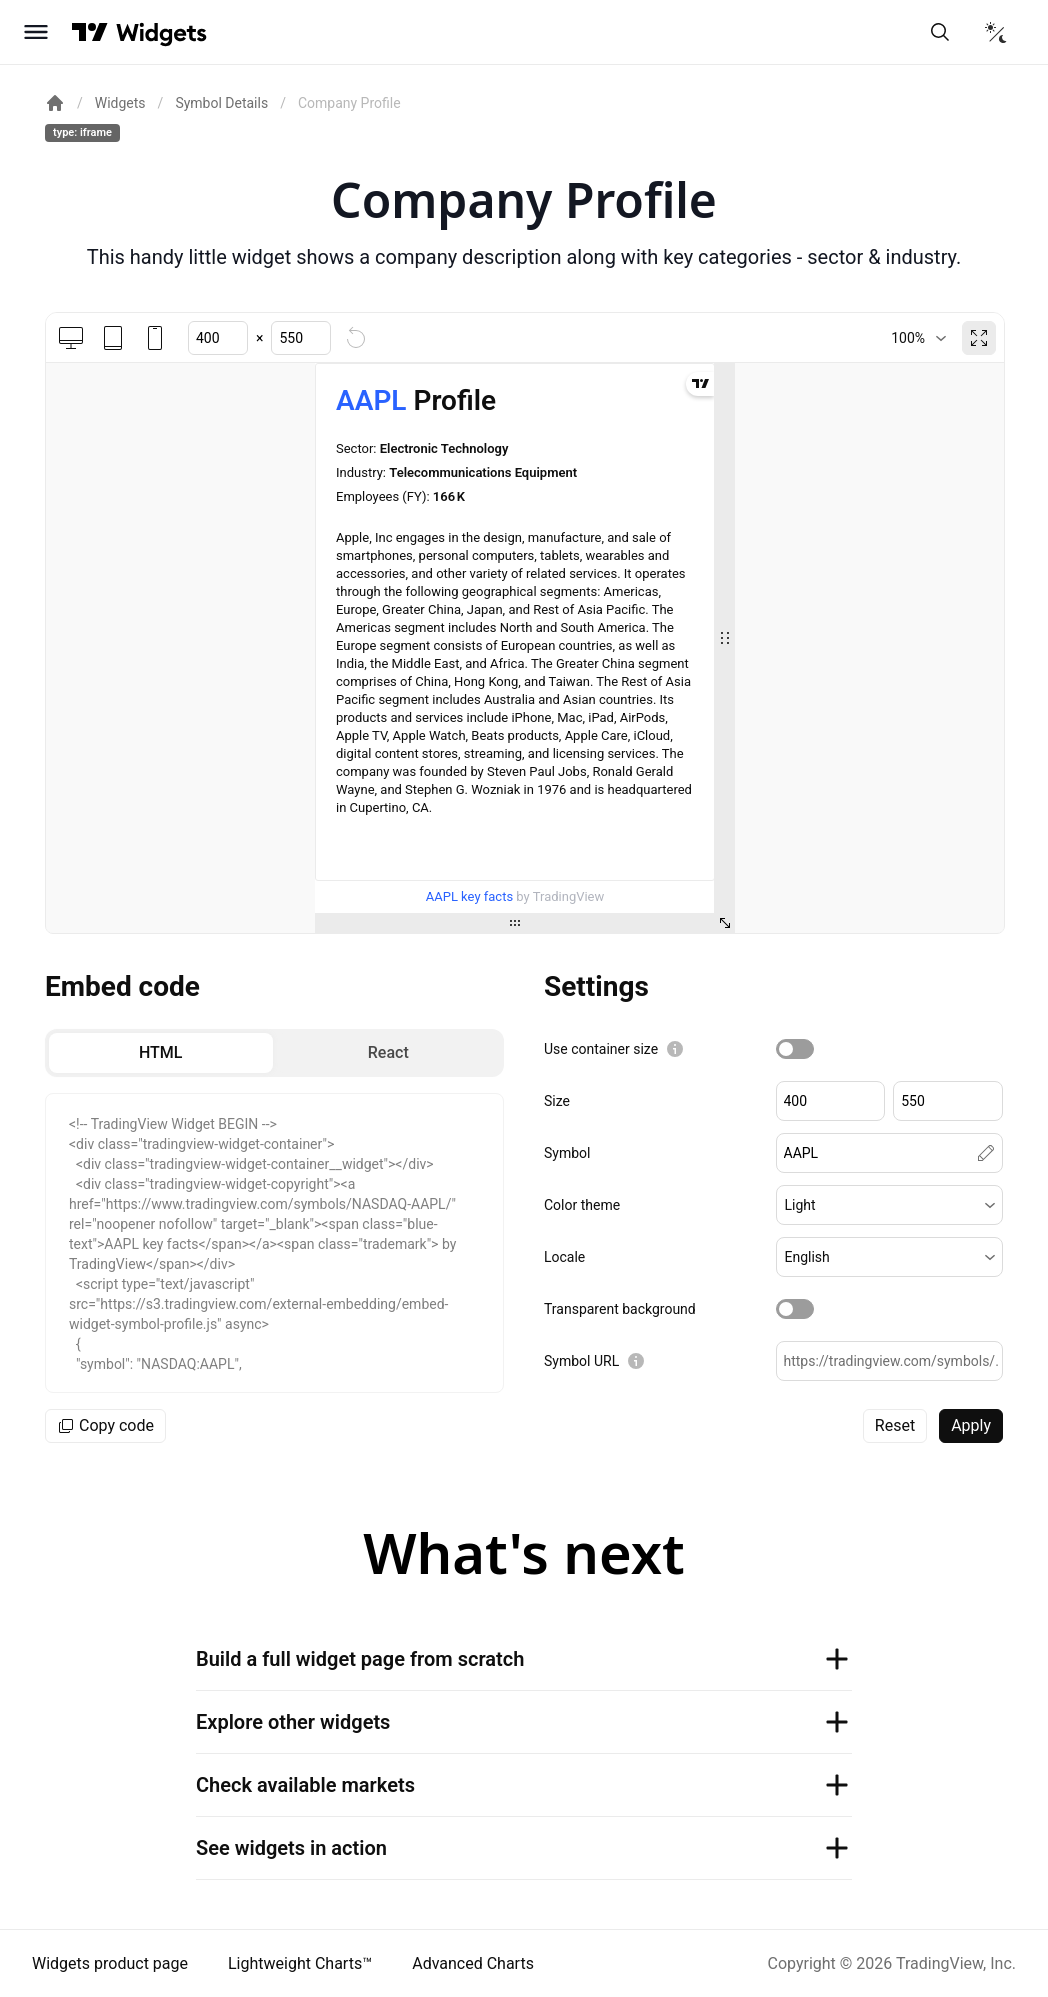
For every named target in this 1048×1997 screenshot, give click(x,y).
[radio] (161, 1053)
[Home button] (161, 32)
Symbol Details (221, 103)
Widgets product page (110, 1963)
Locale (564, 1257)
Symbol (567, 1153)
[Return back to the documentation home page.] (55, 103)
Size (557, 1101)
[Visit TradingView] (90, 32)
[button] (890, 1205)
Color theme (582, 1205)
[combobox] (918, 338)
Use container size (601, 1049)
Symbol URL (581, 1361)
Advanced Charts (473, 1963)
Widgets (120, 103)
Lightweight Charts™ (300, 1963)
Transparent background (620, 1309)
